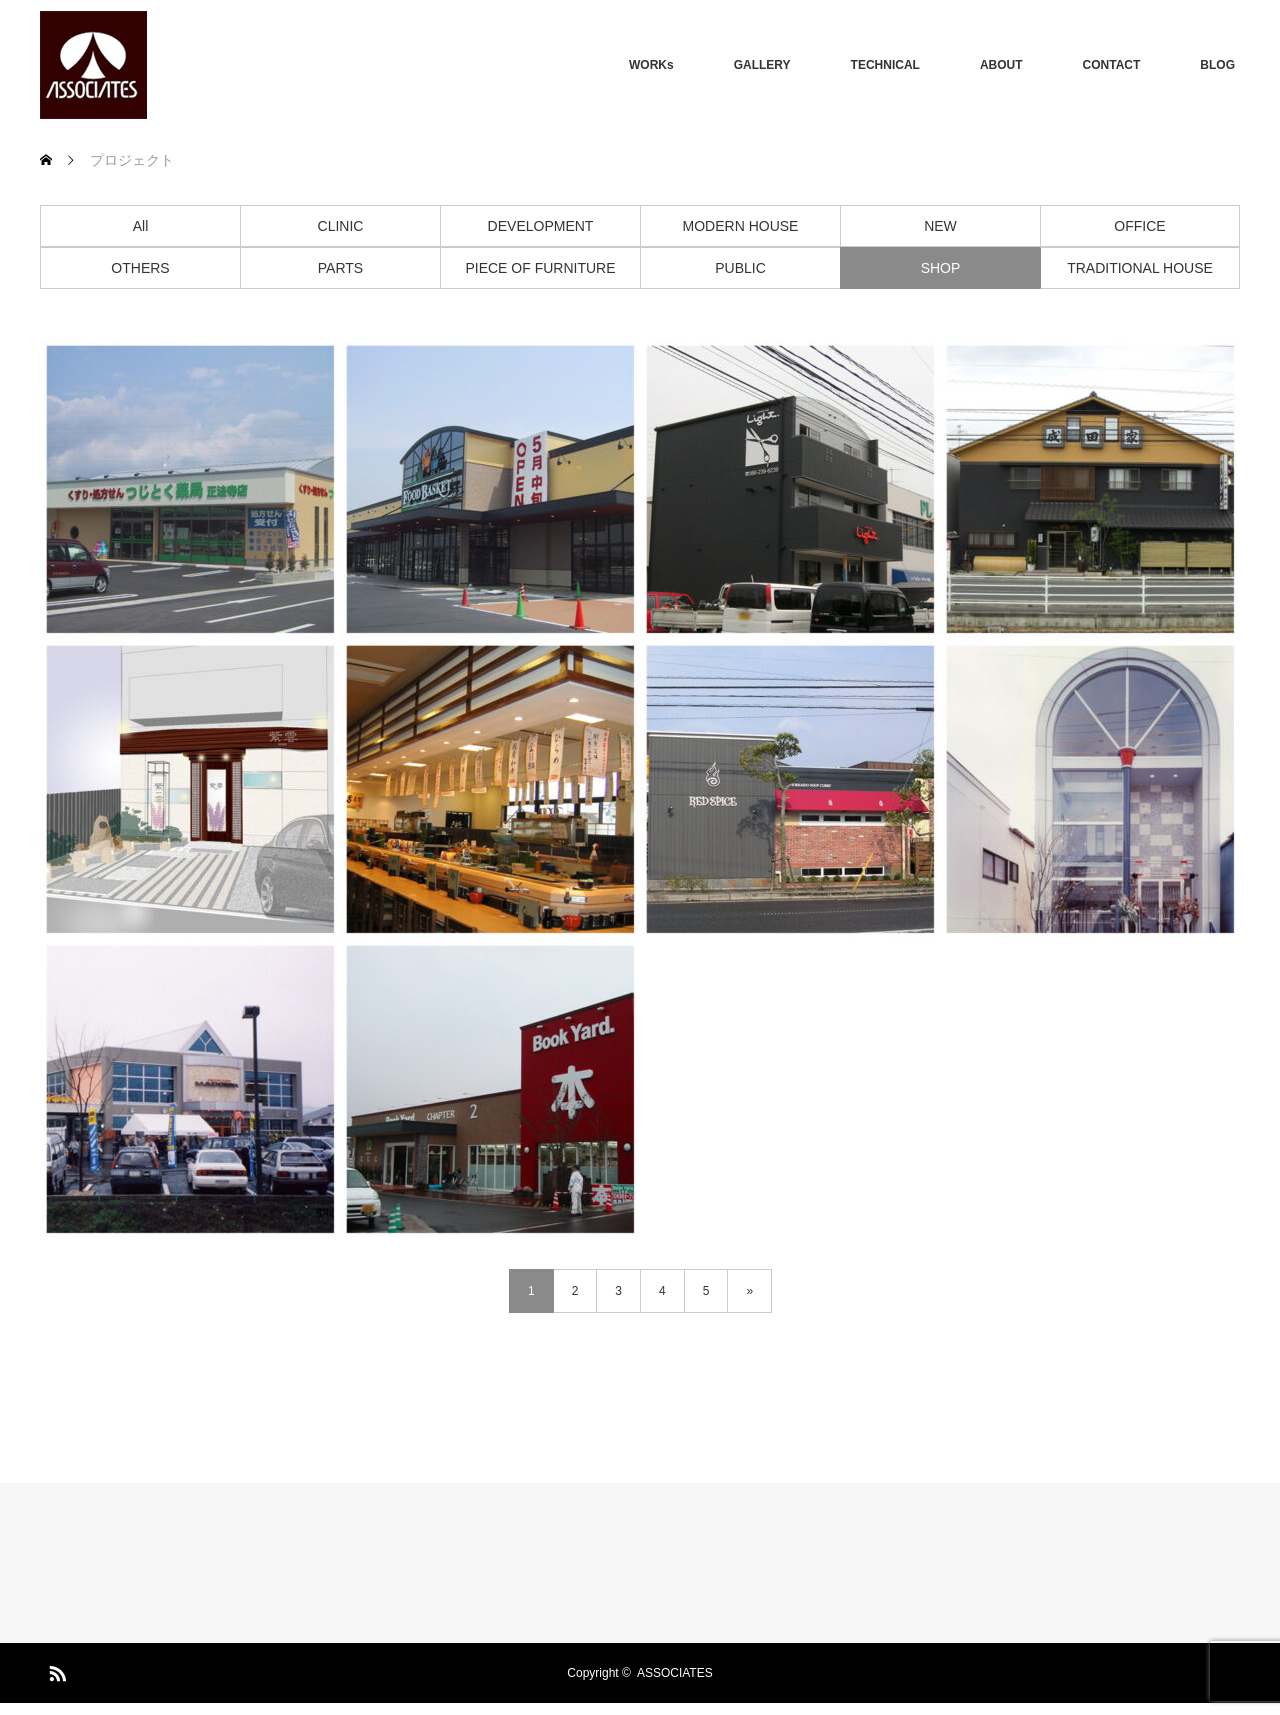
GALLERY (762, 65)
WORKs (651, 65)
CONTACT (1112, 65)
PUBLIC (740, 268)
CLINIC (341, 226)
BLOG (1217, 65)
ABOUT (1001, 65)
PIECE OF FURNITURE (540, 268)
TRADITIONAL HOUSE (1140, 268)
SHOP (941, 268)
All (141, 226)
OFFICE (1139, 226)
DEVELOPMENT (541, 226)
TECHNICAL (885, 65)
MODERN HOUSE (741, 226)
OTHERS (140, 268)
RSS (55, 1670)
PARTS (340, 268)
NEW (940, 226)
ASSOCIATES (675, 1673)
